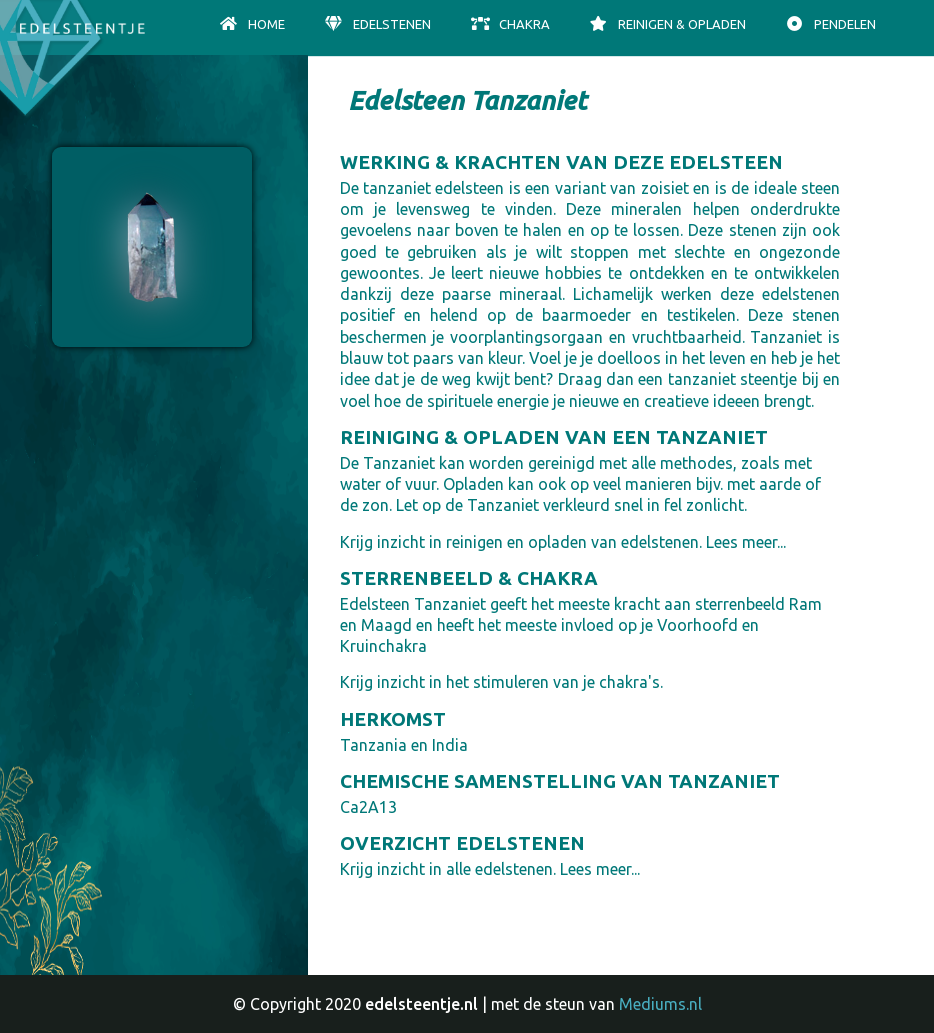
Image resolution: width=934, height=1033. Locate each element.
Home (251, 24)
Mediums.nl (660, 1004)
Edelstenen (377, 24)
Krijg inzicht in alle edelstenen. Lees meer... (490, 869)
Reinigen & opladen (667, 24)
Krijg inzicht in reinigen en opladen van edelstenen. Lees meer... (563, 542)
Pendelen (830, 24)
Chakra (509, 24)
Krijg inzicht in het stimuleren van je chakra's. (501, 682)
